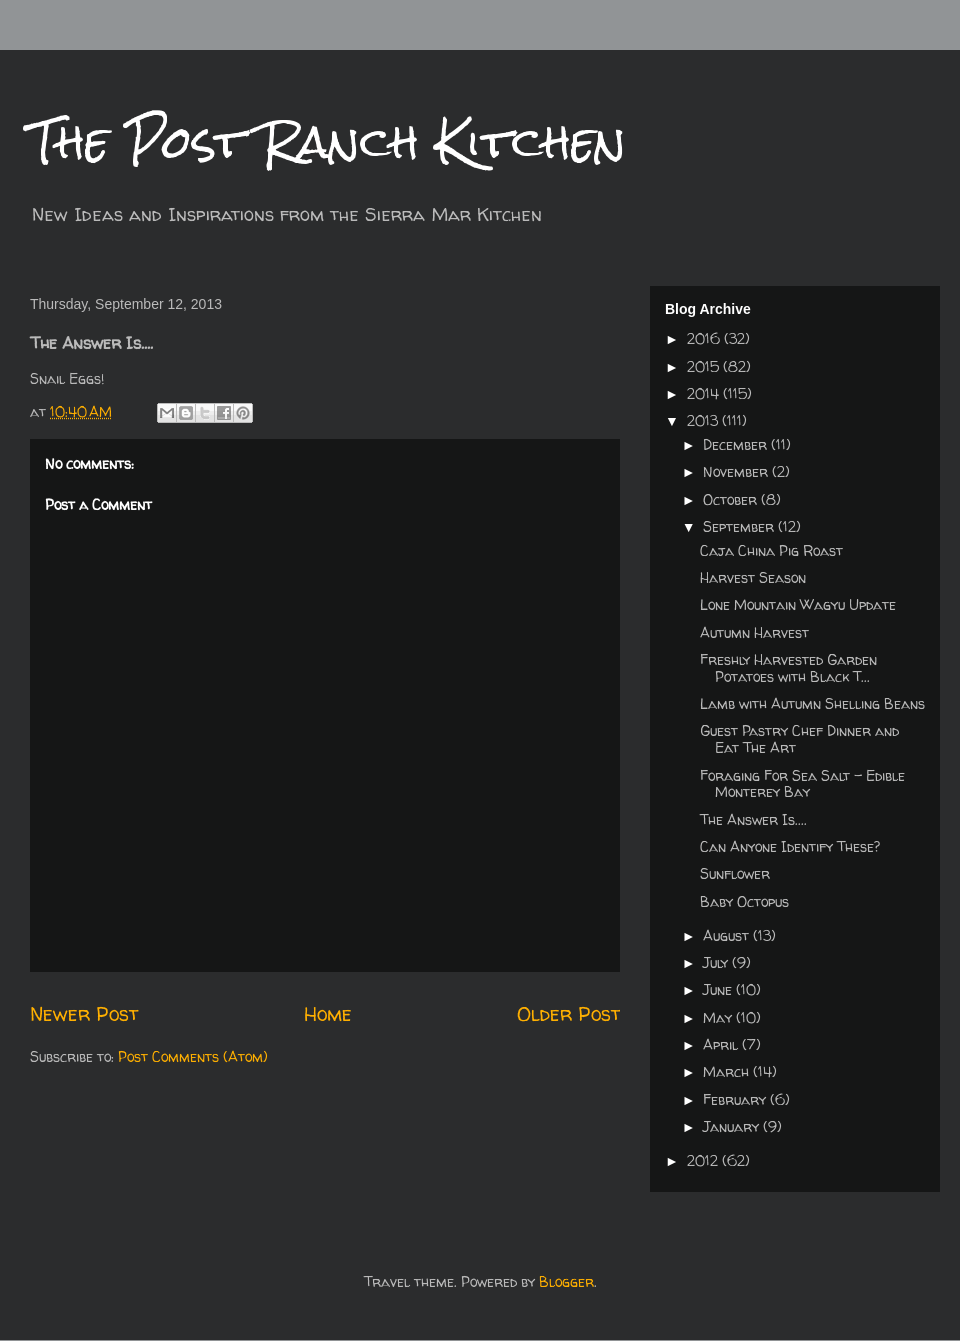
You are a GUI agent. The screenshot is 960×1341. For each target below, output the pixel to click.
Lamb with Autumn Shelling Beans (812, 703)
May (719, 1017)
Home (328, 1013)
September (740, 526)
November (737, 471)
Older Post (568, 1013)
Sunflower (735, 873)
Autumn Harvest (754, 632)
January (733, 1126)
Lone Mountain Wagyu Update (798, 604)
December (737, 444)
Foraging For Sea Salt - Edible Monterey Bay (802, 784)
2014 (705, 393)
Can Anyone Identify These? (790, 846)
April (722, 1044)
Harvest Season (753, 577)
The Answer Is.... (753, 819)
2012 (704, 1160)
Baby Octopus (744, 901)
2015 (705, 366)
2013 (704, 420)
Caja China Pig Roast (771, 550)
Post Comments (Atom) (193, 1056)
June (719, 989)
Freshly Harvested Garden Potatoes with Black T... (788, 668)
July (717, 962)
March (728, 1071)
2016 (705, 338)
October (732, 499)
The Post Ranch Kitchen (328, 141)
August (728, 935)
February (736, 1099)
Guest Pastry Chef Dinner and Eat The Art (799, 739)
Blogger (566, 1281)
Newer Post (84, 1013)
